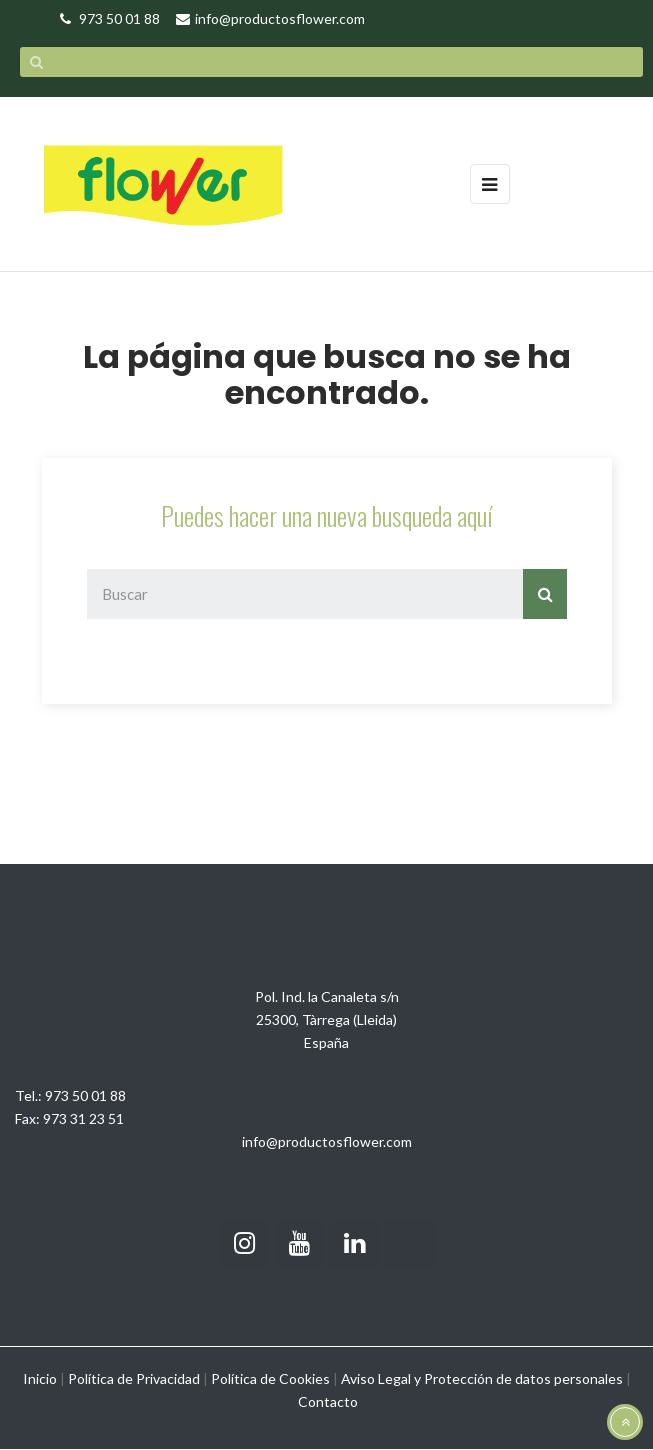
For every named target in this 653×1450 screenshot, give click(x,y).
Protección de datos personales (523, 1378)
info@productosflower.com (327, 1141)
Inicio (40, 1378)
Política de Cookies (270, 1378)
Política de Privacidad (134, 1378)
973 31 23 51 (83, 1118)
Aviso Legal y (381, 1378)
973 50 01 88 (85, 1095)
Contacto (328, 1401)
